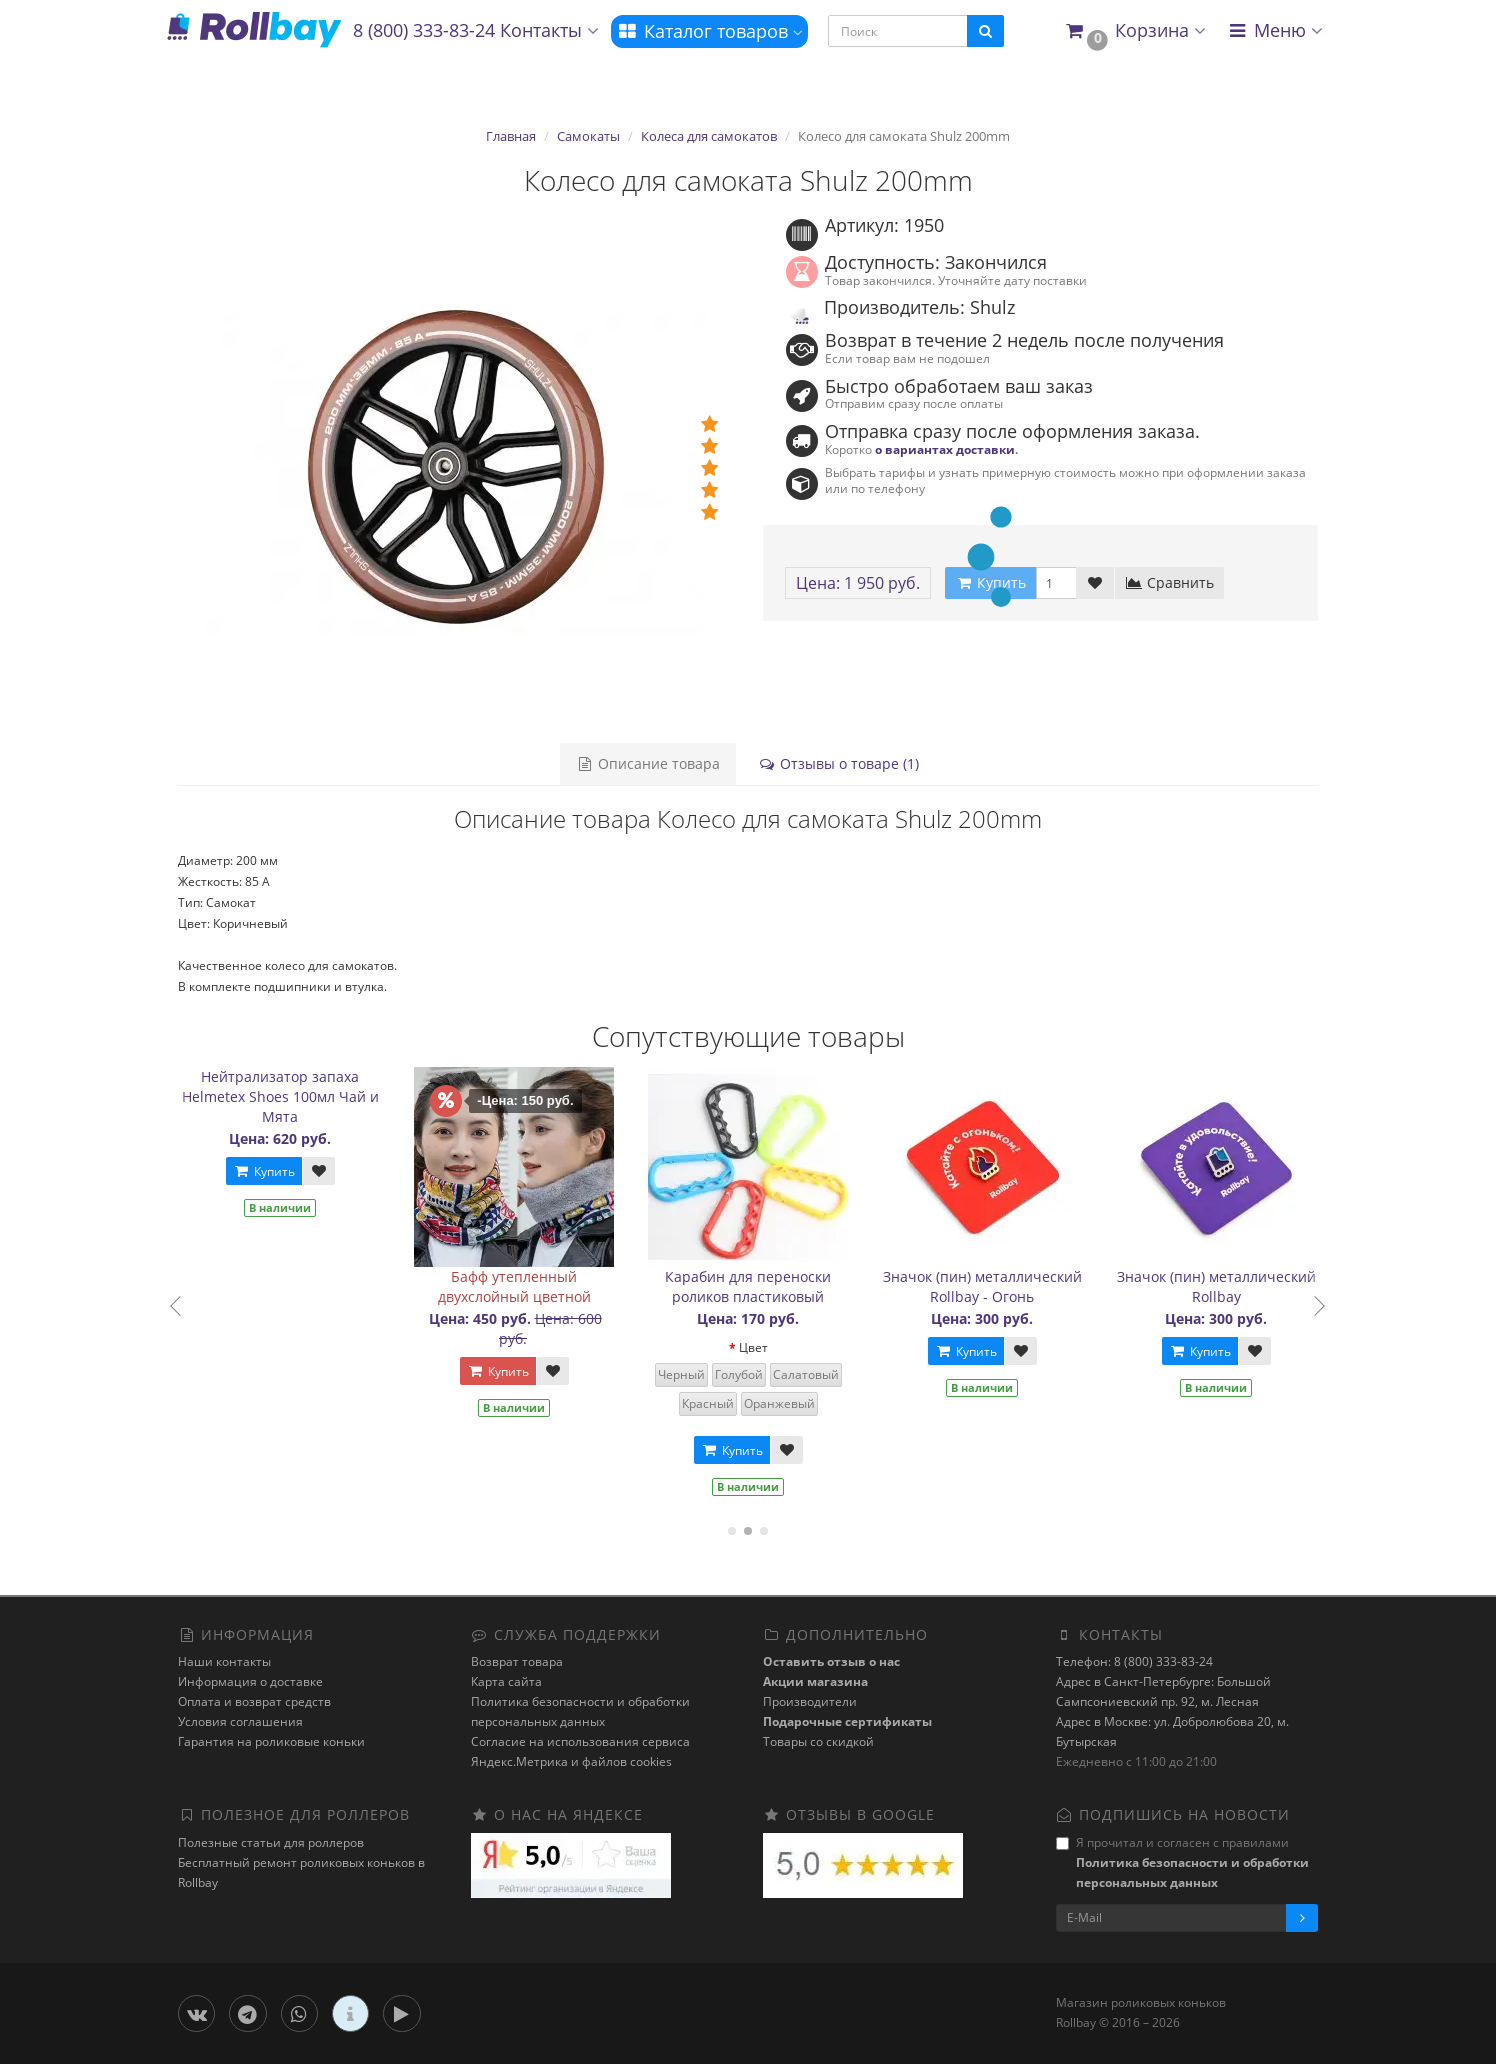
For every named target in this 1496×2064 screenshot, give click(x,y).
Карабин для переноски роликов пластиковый (759, 1286)
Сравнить (1169, 582)
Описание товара (648, 763)
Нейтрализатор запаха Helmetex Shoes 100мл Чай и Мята (290, 1096)
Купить (274, 1171)
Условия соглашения (240, 1721)
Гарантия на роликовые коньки (271, 1741)
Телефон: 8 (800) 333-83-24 (1134, 1661)
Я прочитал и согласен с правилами (1182, 1862)
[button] (1134, 31)
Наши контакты (224, 1661)
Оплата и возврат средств (254, 1701)
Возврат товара (517, 1661)
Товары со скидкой (818, 1741)
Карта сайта (506, 1681)
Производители (810, 1701)
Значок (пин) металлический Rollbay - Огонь (992, 1286)
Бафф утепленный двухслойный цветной (524, 1286)
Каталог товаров (709, 31)
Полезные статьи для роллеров (271, 1842)
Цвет (763, 1347)
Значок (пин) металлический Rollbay (1226, 1286)
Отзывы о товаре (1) (838, 763)
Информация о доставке (250, 1681)
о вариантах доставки (945, 449)
